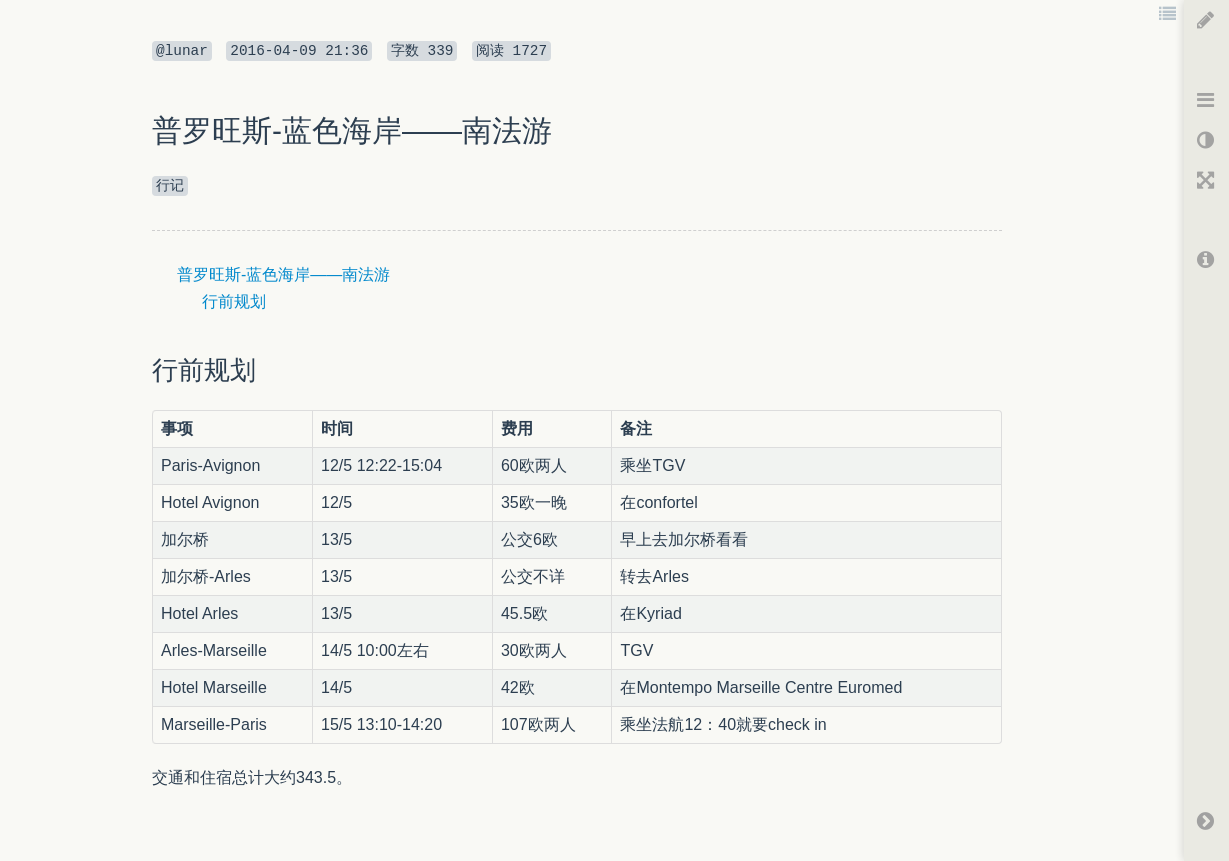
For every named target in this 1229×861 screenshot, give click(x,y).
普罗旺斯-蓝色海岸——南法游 (283, 274)
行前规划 (234, 301)
